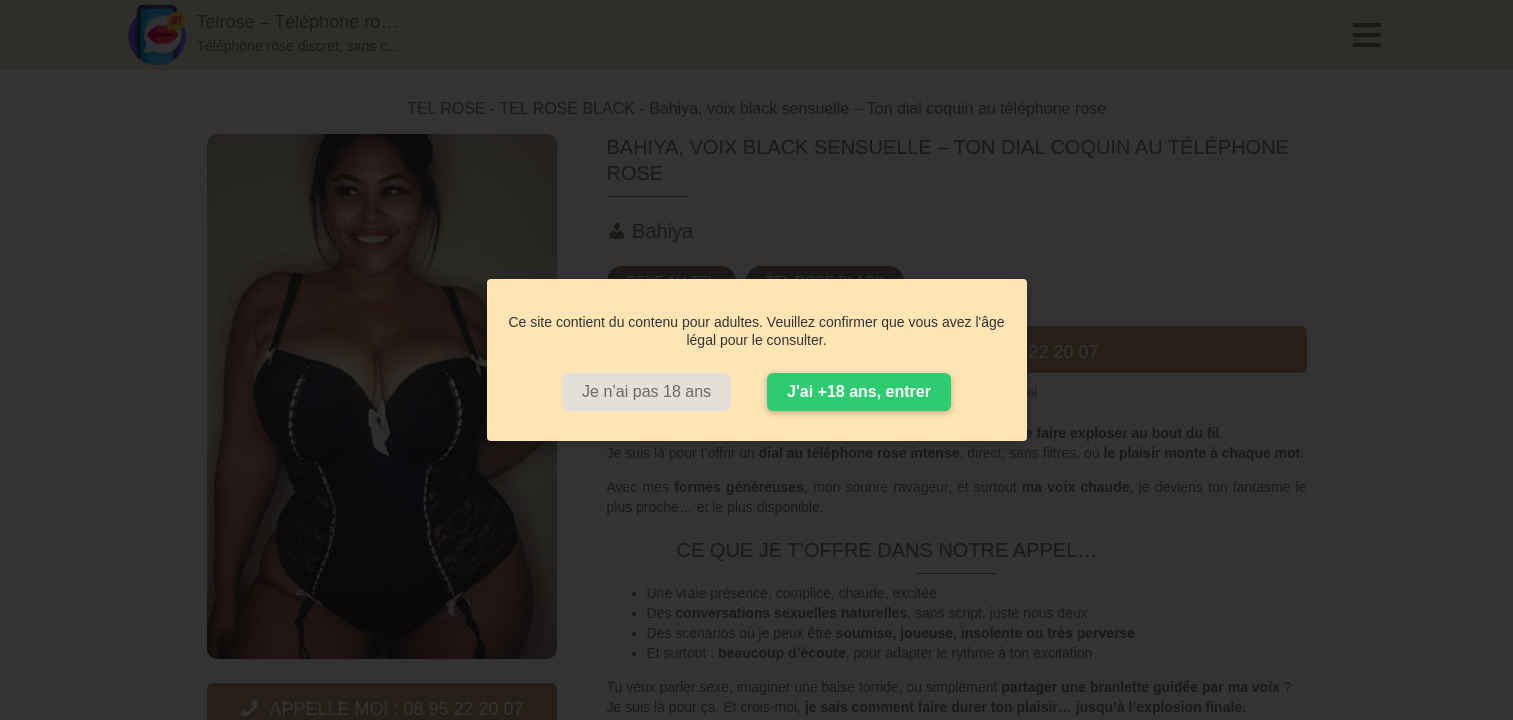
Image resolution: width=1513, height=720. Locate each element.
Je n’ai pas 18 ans (646, 391)
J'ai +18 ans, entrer (859, 391)
